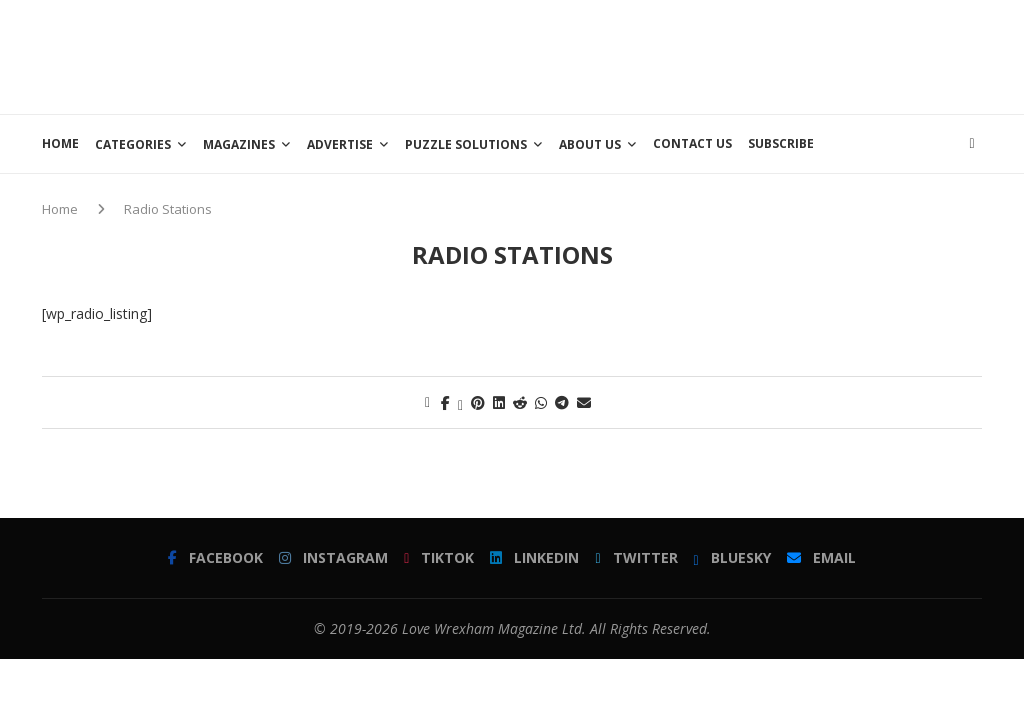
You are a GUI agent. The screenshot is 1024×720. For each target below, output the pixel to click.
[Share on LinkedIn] (499, 402)
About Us (590, 144)
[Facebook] (215, 558)
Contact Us (692, 143)
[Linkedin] (534, 558)
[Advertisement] (618, 55)
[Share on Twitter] (460, 402)
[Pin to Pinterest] (478, 402)
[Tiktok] (439, 558)
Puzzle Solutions (466, 144)
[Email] (821, 558)
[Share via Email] (584, 402)
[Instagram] (333, 558)
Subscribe (781, 143)
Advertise (340, 144)
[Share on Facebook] (445, 402)
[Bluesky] (732, 558)
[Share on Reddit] (520, 402)
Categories (133, 144)
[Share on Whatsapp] (541, 402)
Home (60, 143)
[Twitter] (636, 558)
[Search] (972, 144)
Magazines (239, 144)
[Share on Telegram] (562, 402)
